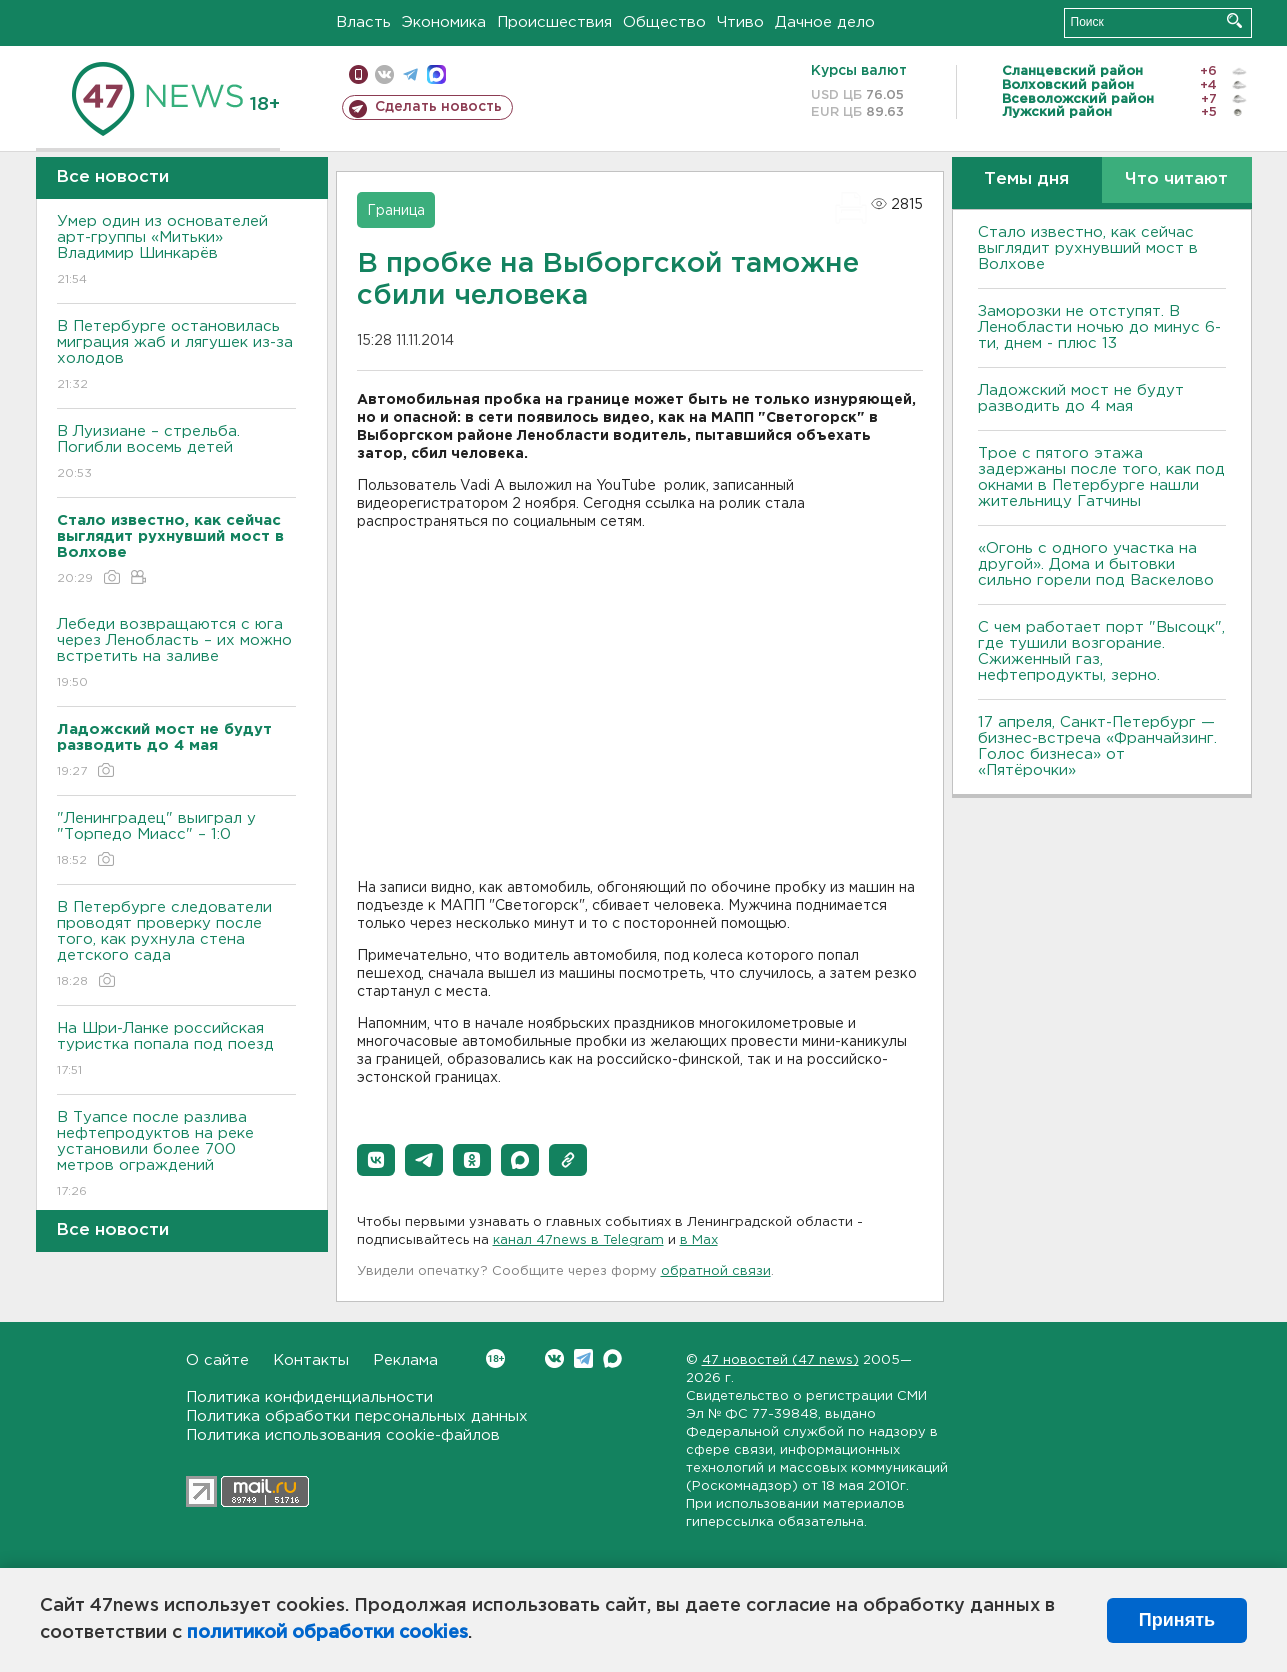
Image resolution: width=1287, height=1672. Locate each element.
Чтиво (740, 22)
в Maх (699, 1240)
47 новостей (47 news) (780, 1360)
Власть (363, 22)
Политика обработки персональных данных (357, 1416)
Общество (664, 22)
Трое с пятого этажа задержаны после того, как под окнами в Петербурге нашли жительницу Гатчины (1101, 477)
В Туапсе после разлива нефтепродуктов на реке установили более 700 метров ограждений (176, 1155)
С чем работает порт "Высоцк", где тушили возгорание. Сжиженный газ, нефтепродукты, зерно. (1101, 651)
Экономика (444, 22)
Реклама (405, 1360)
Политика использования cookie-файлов (343, 1435)
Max (612, 1358)
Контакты (311, 1360)
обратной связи (716, 1271)
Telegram (583, 1358)
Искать (1234, 20)
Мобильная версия (358, 74)
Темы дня (1026, 179)
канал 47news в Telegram (578, 1240)
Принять (1177, 1620)
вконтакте (384, 74)
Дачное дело (825, 22)
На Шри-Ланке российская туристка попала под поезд (176, 1050)
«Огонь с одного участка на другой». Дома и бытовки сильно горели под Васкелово (1096, 564)
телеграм (410, 74)
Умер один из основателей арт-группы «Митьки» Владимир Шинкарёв (176, 251)
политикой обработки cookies (327, 1633)
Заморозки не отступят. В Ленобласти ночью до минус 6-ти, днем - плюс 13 (1099, 327)
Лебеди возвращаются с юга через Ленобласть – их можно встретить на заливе (176, 654)
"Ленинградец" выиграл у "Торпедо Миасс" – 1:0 (176, 840)
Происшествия (554, 22)
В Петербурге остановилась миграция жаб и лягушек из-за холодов (176, 356)
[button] (376, 1160)
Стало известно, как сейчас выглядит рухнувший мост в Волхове (1088, 248)
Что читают (1176, 179)
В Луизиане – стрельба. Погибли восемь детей (176, 453)
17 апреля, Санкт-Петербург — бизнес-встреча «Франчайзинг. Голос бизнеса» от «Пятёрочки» (1097, 746)
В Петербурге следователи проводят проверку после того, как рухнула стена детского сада (176, 945)
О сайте (217, 1360)
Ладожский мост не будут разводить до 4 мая (1081, 398)
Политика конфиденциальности (309, 1397)
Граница (396, 211)
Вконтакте (495, 1358)
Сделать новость (438, 107)
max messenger (436, 74)
